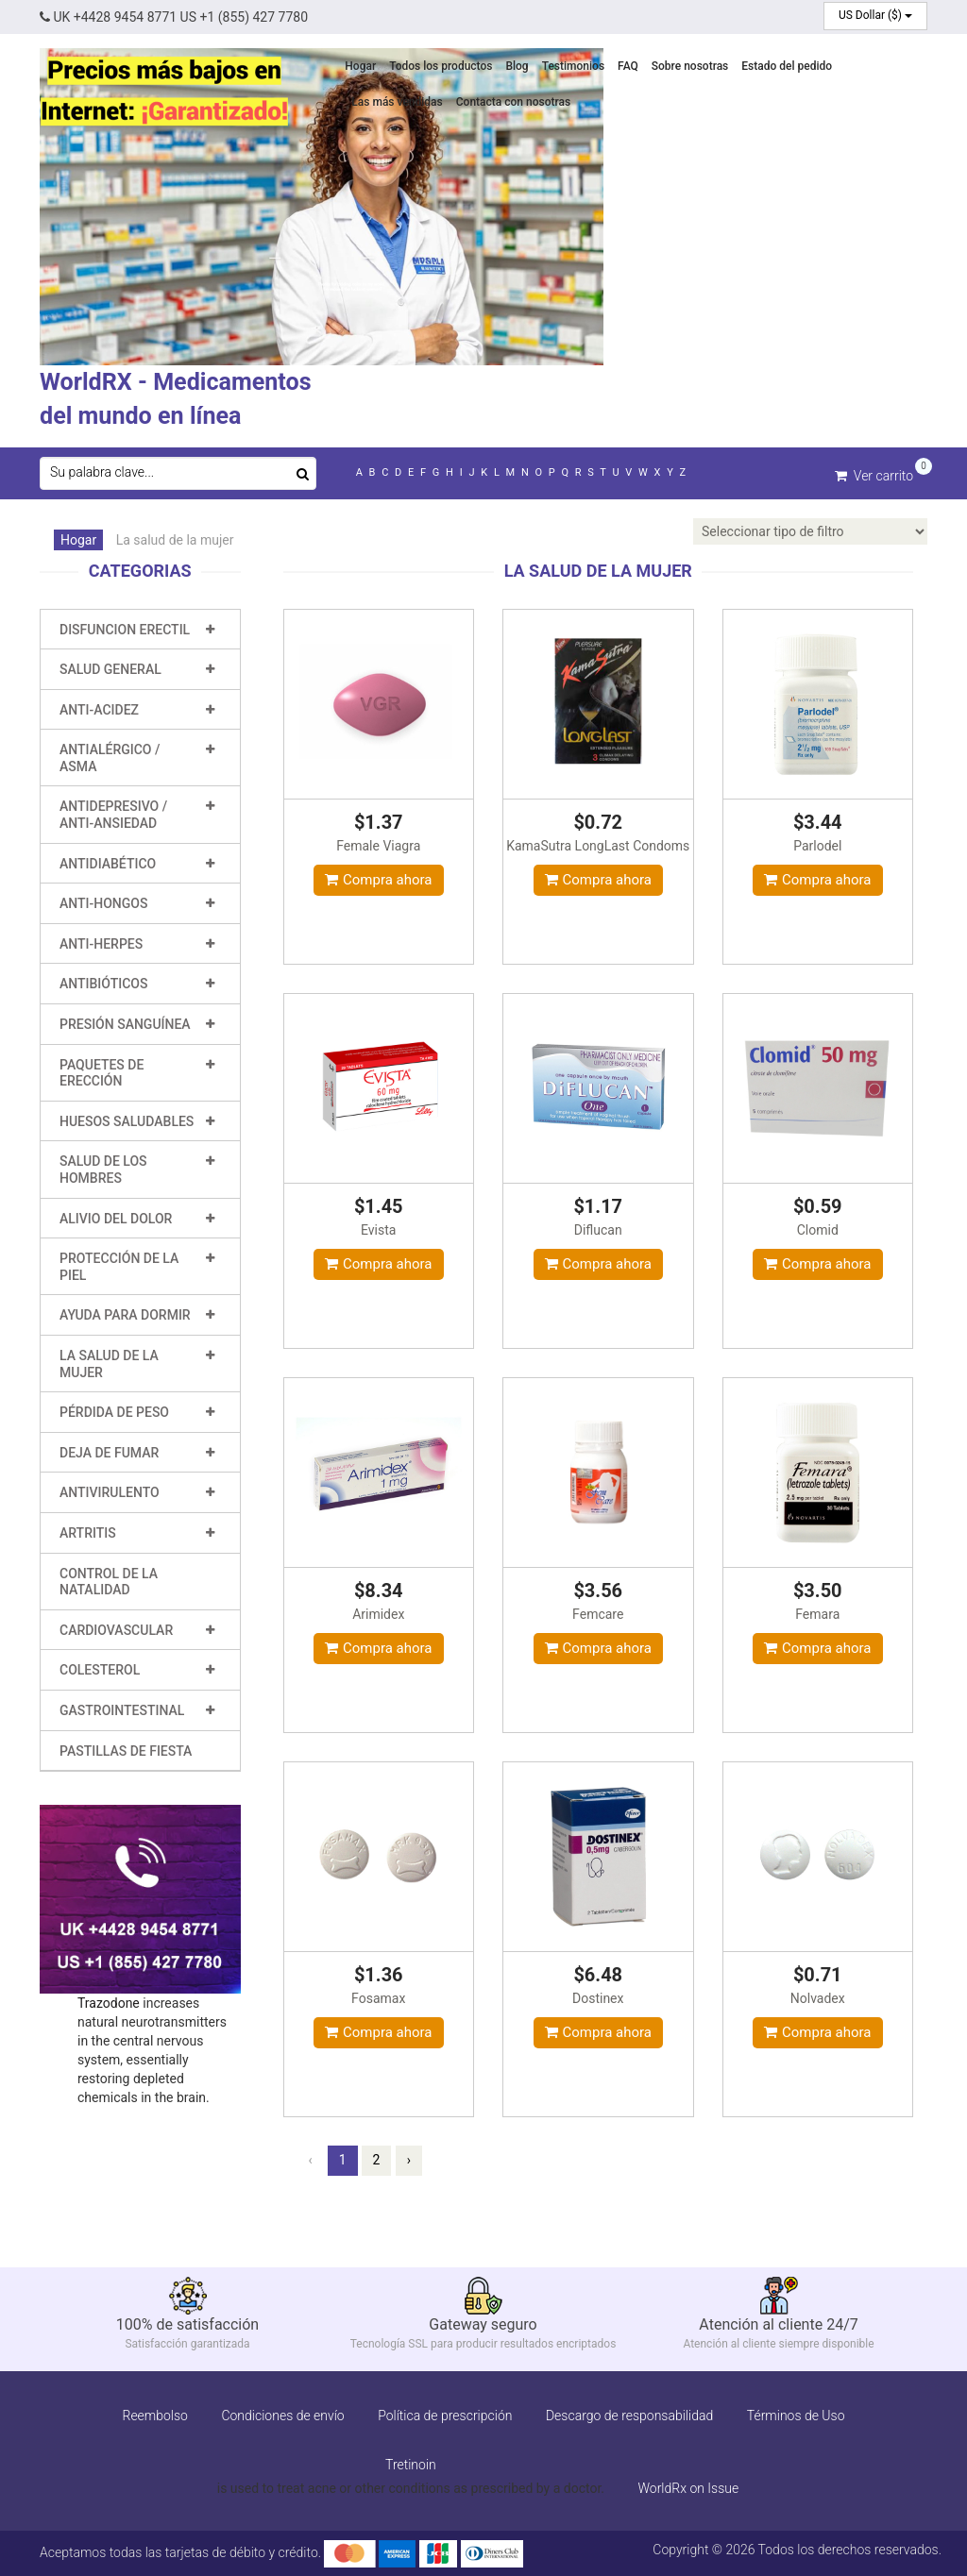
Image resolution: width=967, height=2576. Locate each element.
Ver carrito (874, 473)
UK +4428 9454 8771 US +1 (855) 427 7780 (174, 17)
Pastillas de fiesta (125, 1750)
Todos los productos (440, 66)
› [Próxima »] (408, 2158)
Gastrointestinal (121, 1710)
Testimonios (573, 66)
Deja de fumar (109, 1451)
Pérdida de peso (114, 1412)
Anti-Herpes (101, 943)
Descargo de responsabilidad (629, 2414)
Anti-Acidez (99, 708)
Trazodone (108, 2002)
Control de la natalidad (108, 1581)
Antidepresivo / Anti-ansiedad (113, 815)
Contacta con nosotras (513, 102)
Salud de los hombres (103, 1169)
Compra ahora (379, 878)
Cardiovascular (116, 1629)
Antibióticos (103, 983)
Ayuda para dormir (125, 1314)
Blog (516, 66)
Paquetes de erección (101, 1072)
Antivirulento (109, 1492)
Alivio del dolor (115, 1217)
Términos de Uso (796, 2414)
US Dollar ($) (875, 15)
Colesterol (99, 1669)
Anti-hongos (103, 903)
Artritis (87, 1533)
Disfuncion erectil (124, 628)
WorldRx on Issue (687, 2487)
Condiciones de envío (282, 2414)
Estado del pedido (786, 66)
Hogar (360, 66)
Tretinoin (410, 2463)
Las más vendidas (396, 102)
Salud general (110, 669)
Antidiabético (107, 862)
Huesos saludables (126, 1121)
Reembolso (154, 2414)
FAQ (628, 66)
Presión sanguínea (125, 1024)
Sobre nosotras (690, 66)
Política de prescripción (445, 2414)
